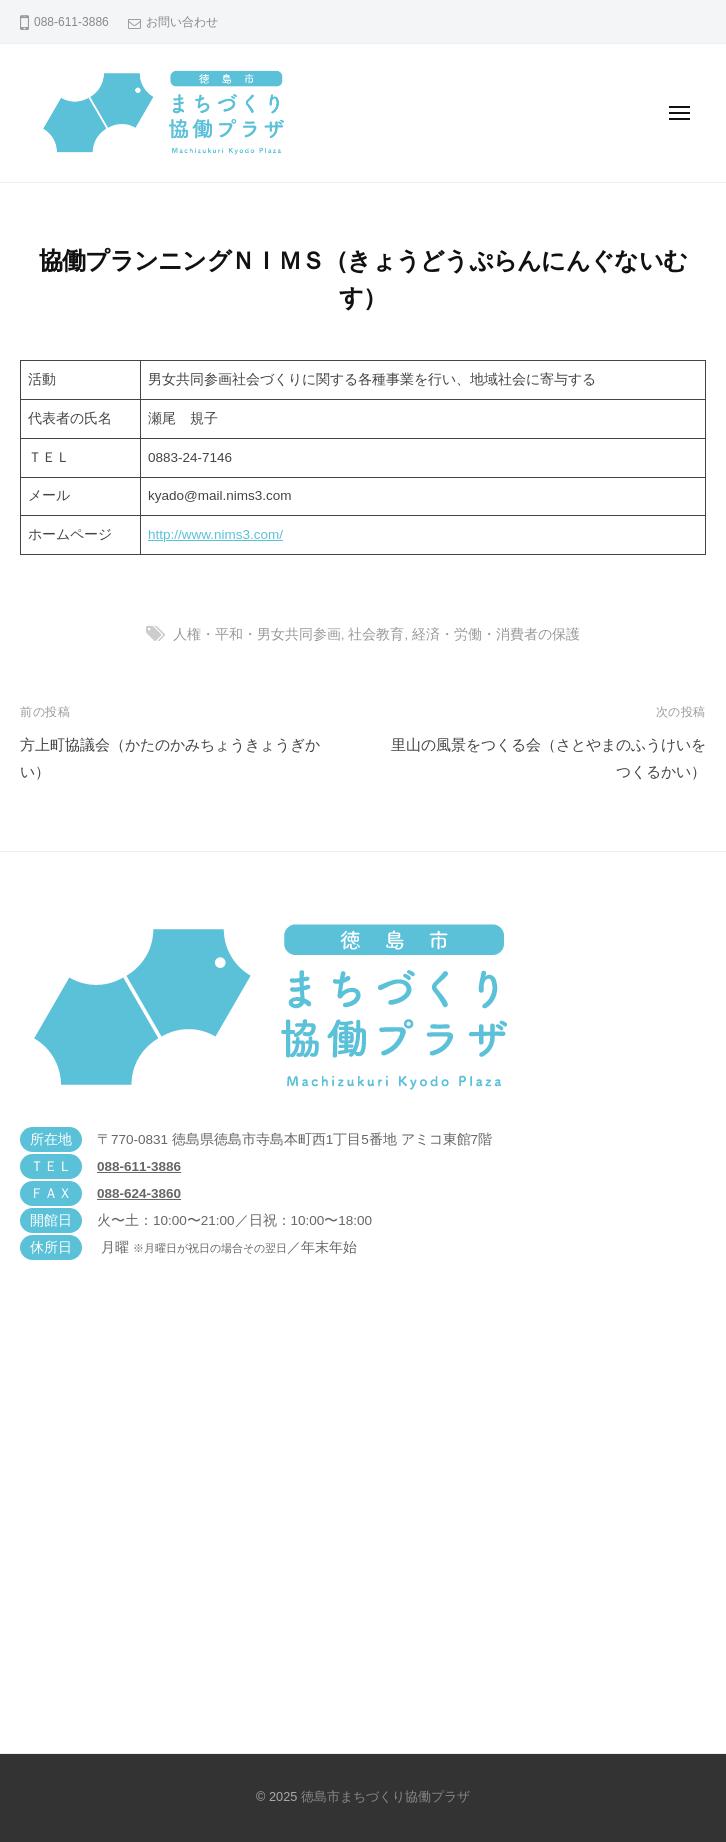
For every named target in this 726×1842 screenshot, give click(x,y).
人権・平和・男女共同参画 (257, 634)
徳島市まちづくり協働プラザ (385, 1796)
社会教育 (376, 634)
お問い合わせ (182, 22)
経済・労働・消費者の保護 (496, 634)
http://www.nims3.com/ (215, 534)
